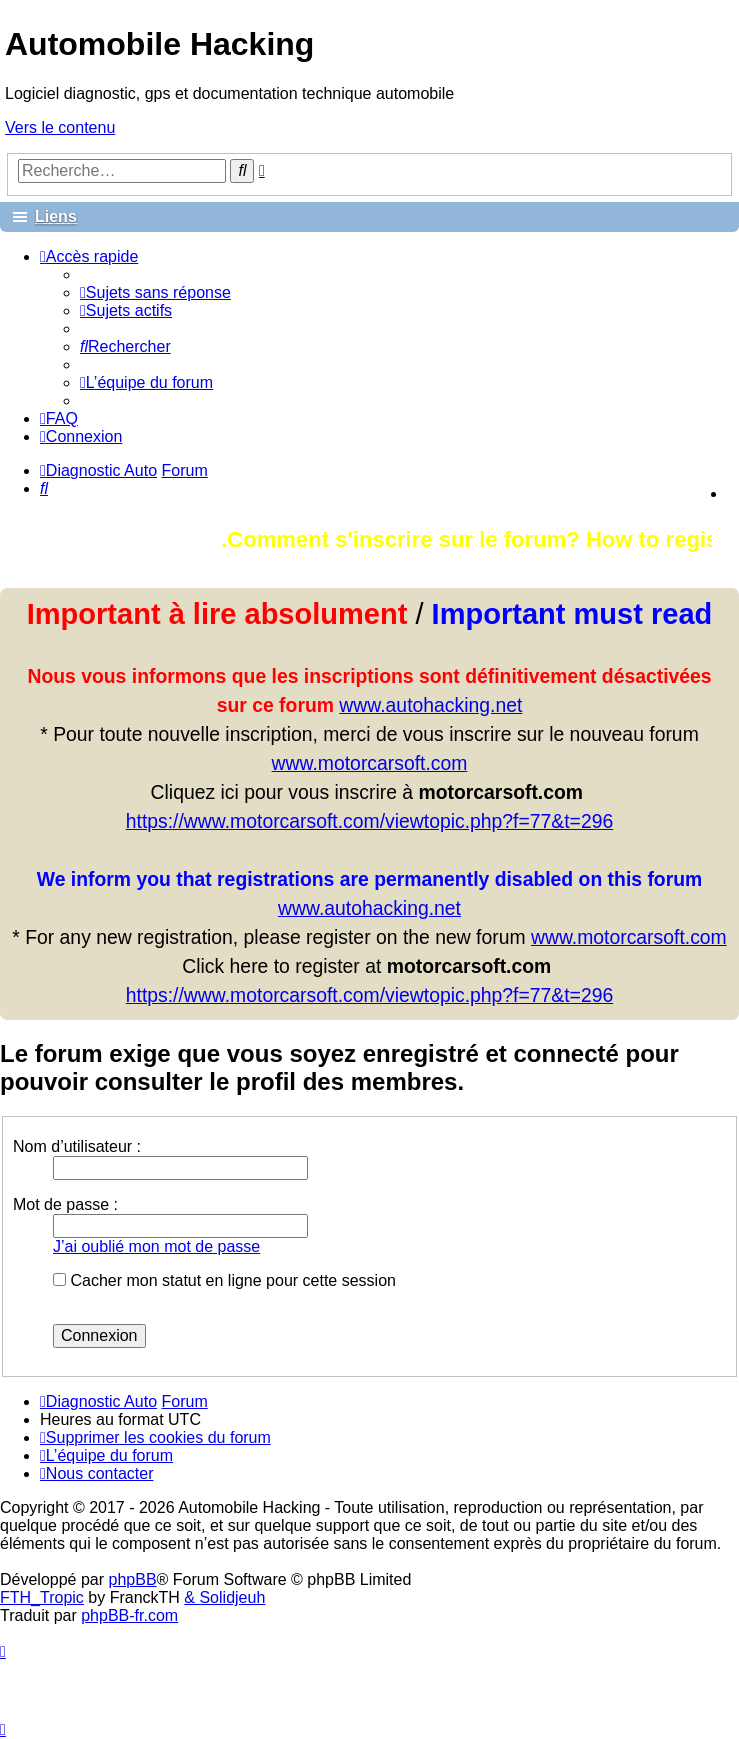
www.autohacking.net (430, 705)
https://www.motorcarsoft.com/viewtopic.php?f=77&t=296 (369, 821)
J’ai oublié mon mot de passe (156, 1246)
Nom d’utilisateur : (77, 1146)
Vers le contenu (60, 127)
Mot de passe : (65, 1204)
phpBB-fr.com (129, 1615)
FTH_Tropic (42, 1597)
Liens (56, 216)
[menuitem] (155, 292)
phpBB (133, 1579)
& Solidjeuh (224, 1597)
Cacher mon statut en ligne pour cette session (224, 1280)
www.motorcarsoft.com (370, 763)
